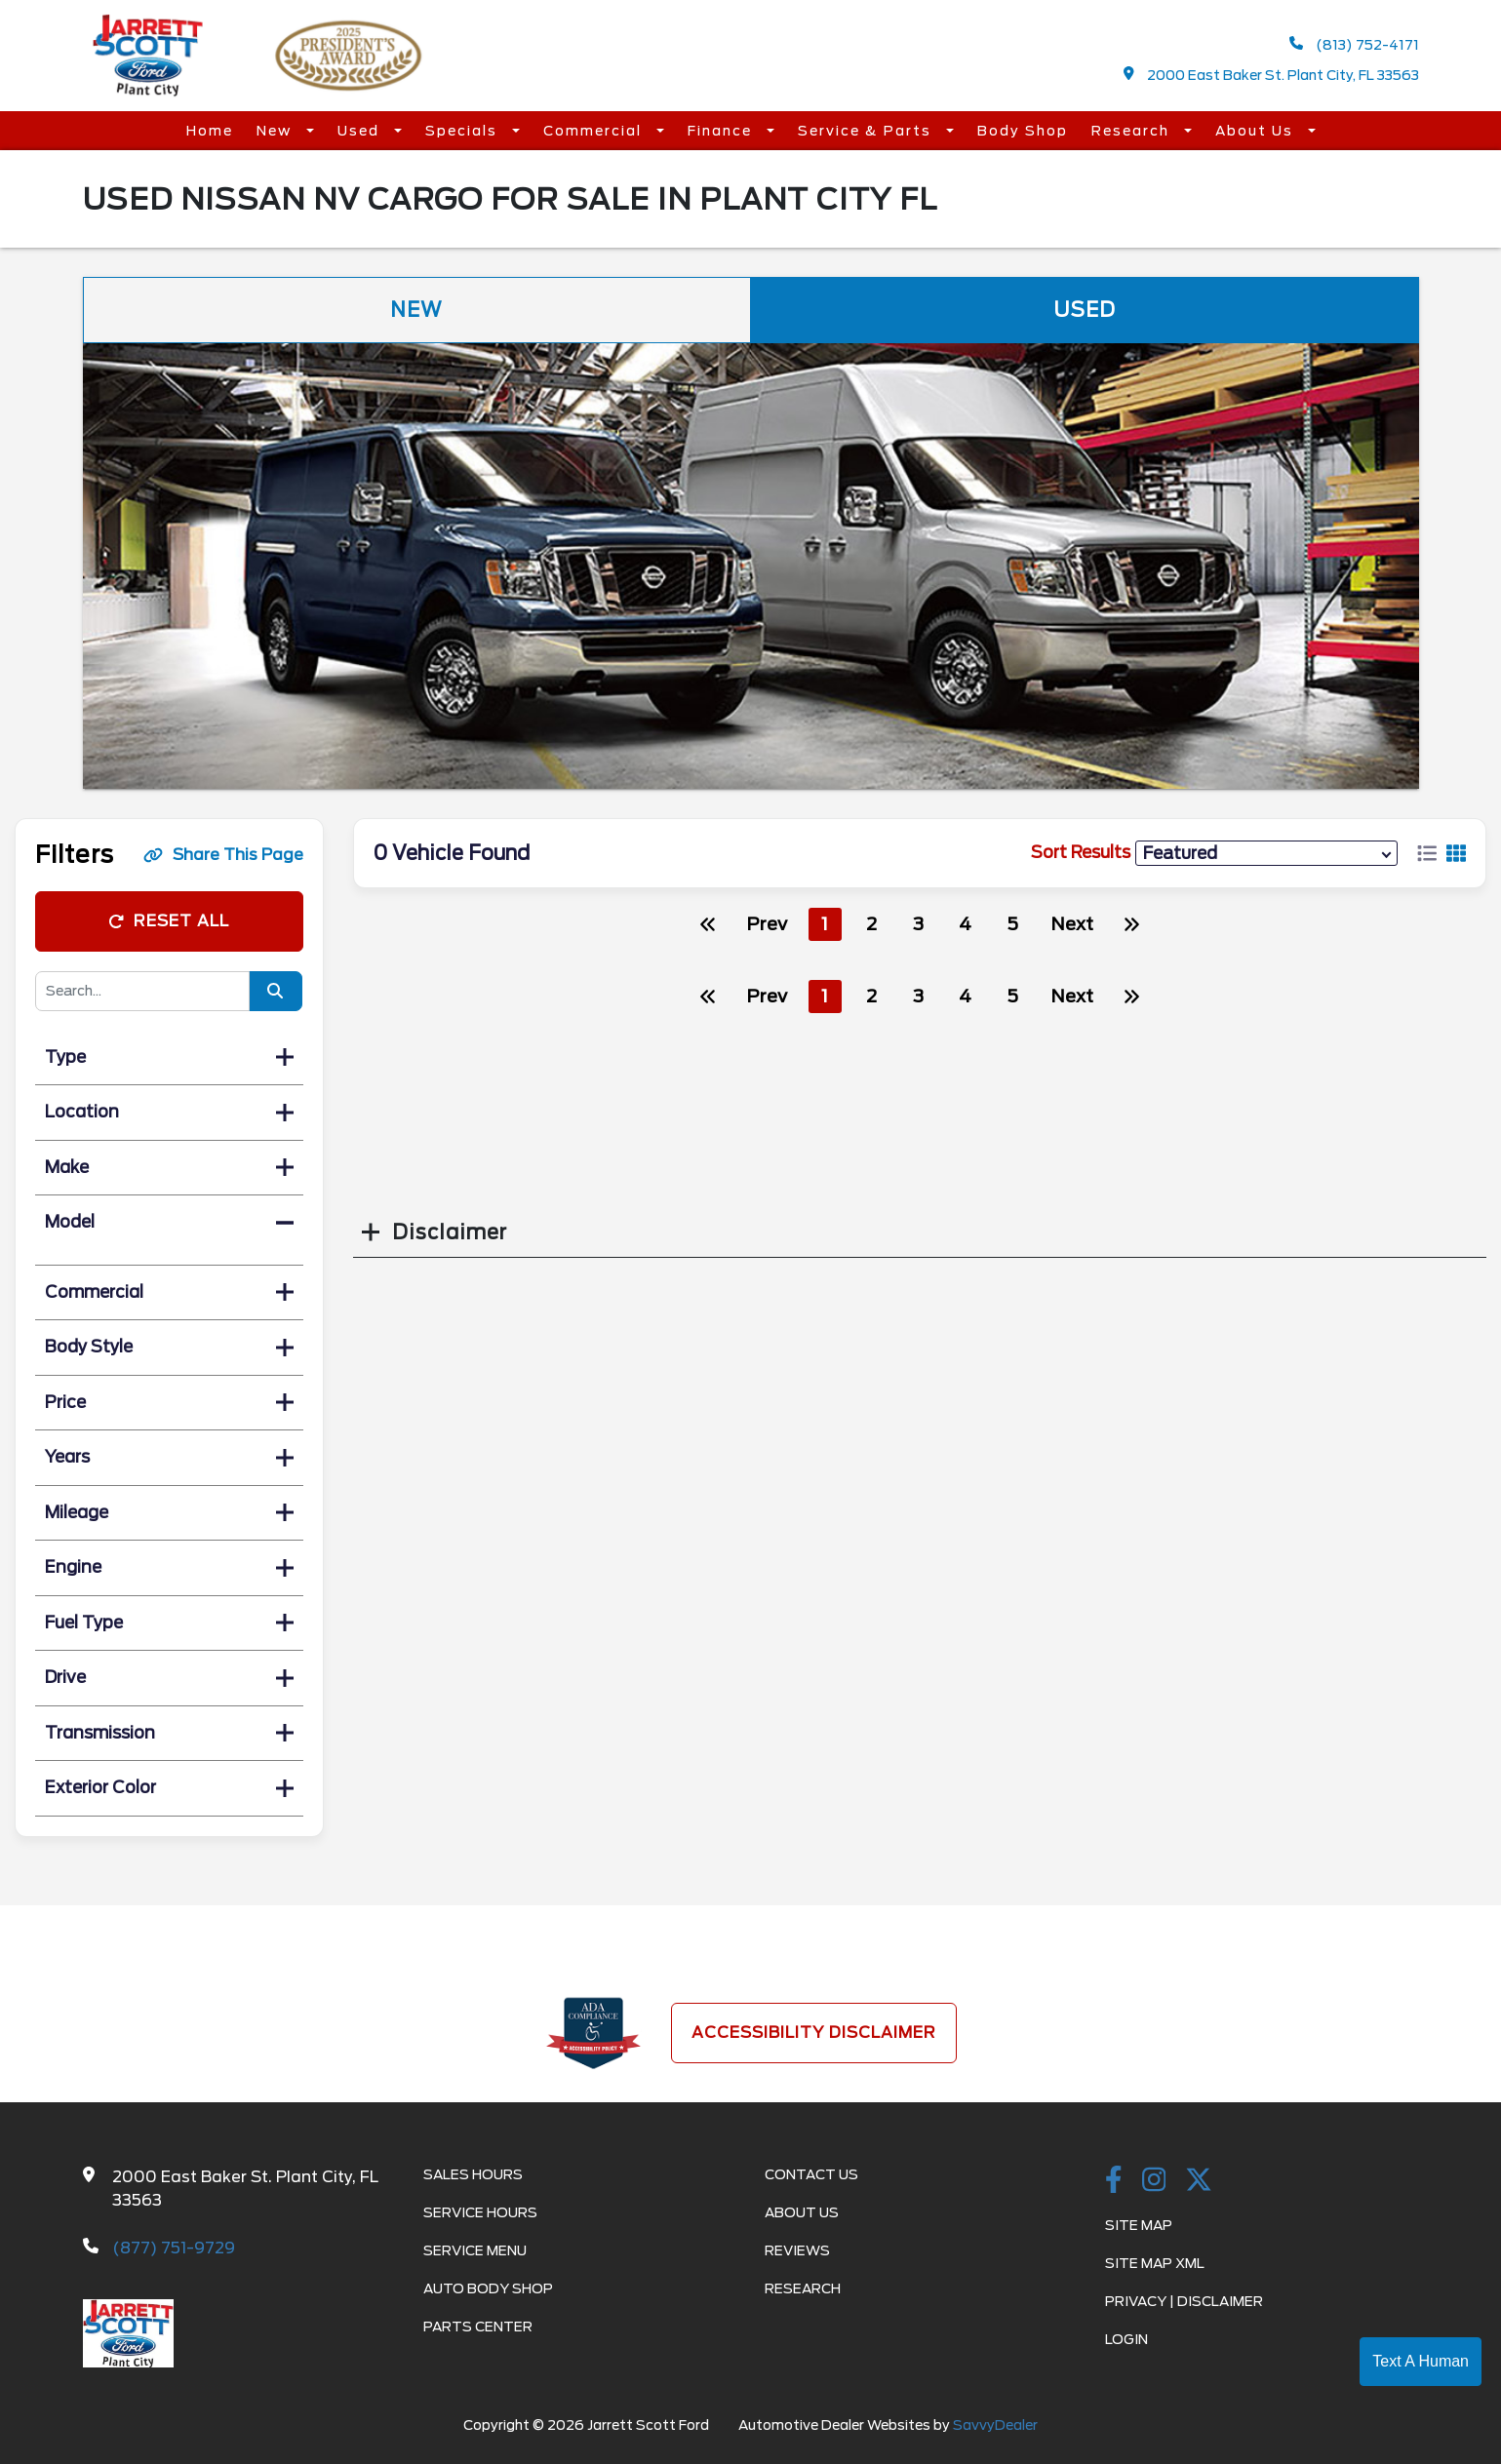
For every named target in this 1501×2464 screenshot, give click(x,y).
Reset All (168, 921)
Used (360, 130)
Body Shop (1022, 130)
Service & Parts (867, 130)
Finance (722, 130)
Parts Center (478, 2326)
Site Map (1138, 2225)
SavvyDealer (995, 2425)
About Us (1256, 130)
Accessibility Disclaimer (813, 2032)
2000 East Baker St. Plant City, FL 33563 (1271, 74)
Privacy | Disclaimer (1184, 2301)
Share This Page (223, 854)
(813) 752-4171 (1354, 44)
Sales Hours (473, 2174)
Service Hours (480, 2212)
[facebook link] (1114, 2181)
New (276, 130)
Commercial (595, 130)
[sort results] (1266, 853)
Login (1126, 2339)
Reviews (797, 2250)
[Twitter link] (1198, 2181)
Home (209, 130)
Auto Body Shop (488, 2288)
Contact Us (811, 2174)
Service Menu (475, 2250)
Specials (463, 130)
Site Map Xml (1155, 2263)
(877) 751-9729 (173, 2248)
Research (1132, 130)
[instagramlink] (1154, 2181)
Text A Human (1420, 2361)
